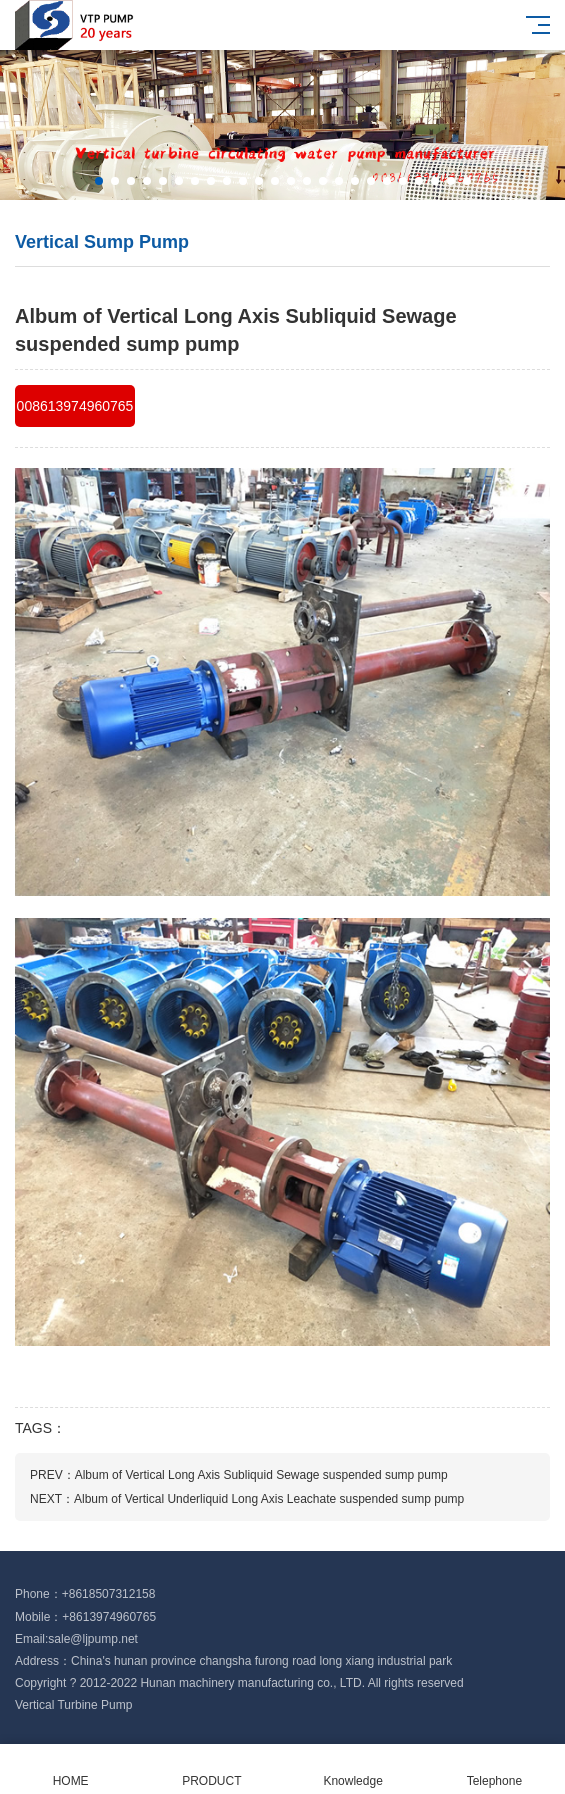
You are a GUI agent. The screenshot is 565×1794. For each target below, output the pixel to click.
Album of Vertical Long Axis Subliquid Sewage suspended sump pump (261, 1475)
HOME (70, 1769)
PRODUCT (211, 1769)
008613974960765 (75, 406)
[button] (99, 181)
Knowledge (353, 1769)
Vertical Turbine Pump (73, 1705)
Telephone (494, 1769)
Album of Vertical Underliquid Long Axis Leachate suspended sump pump (269, 1499)
